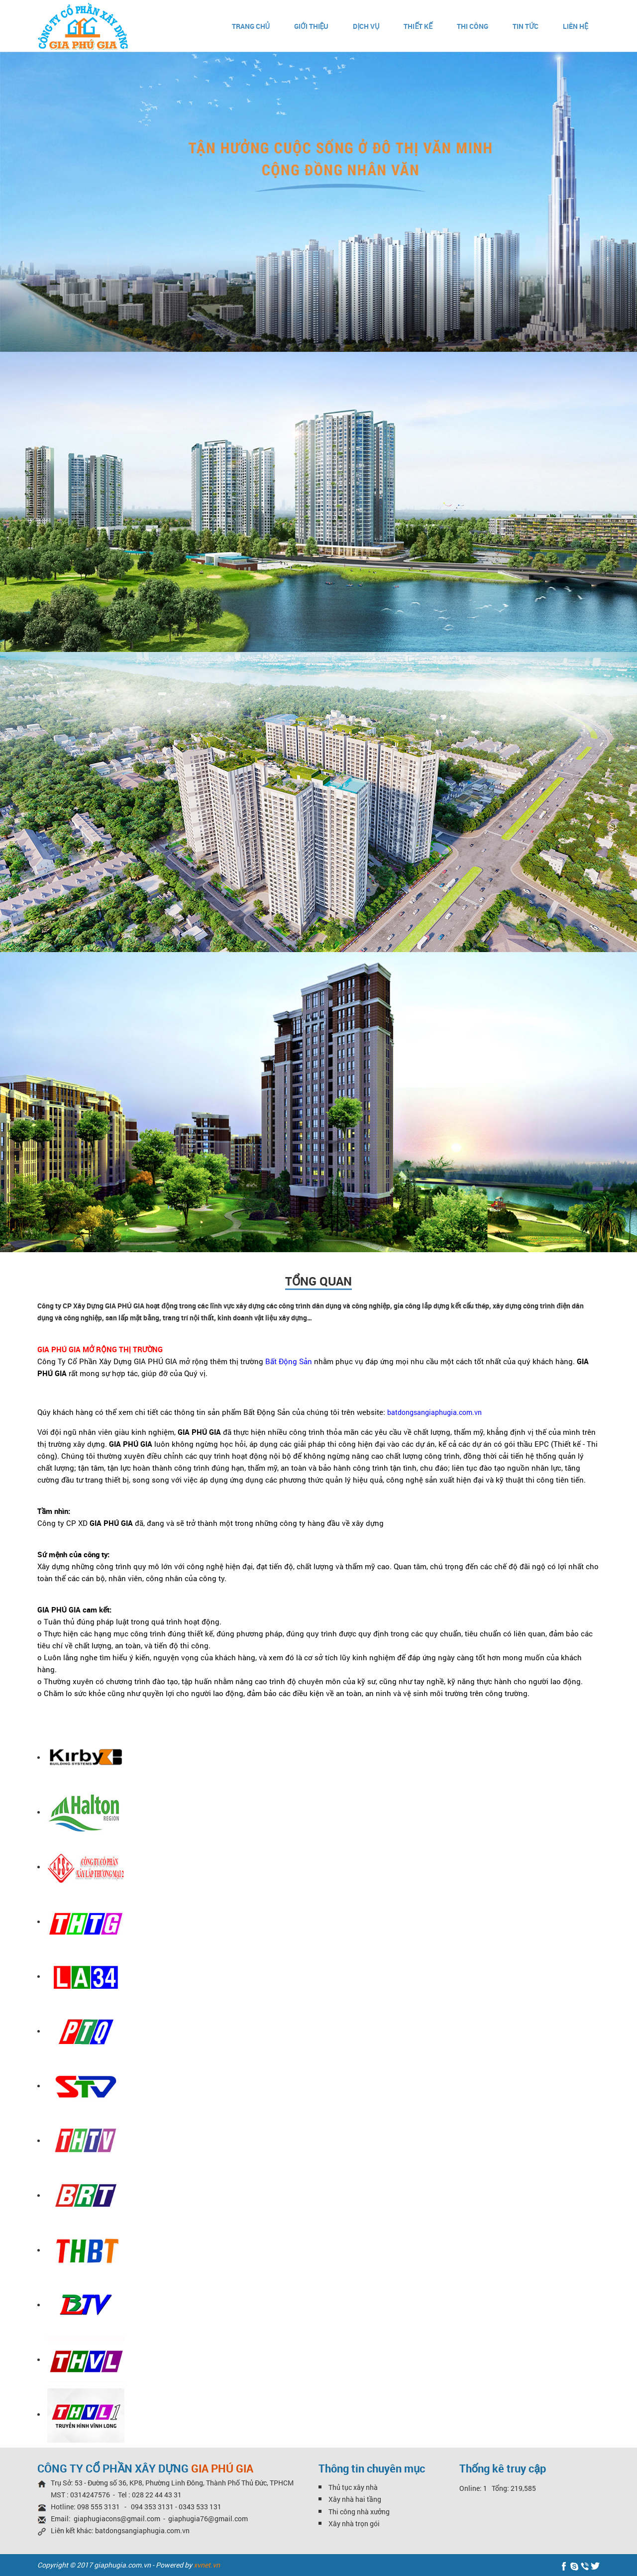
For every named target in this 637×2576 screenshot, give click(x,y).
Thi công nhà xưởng (359, 2511)
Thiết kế (418, 26)
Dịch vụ (366, 26)
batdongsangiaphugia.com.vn (142, 2530)
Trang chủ (251, 26)
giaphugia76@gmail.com (208, 2518)
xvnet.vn (207, 2565)
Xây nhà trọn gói (354, 2523)
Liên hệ (575, 26)
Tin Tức (525, 26)
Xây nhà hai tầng (354, 2499)
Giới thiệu (311, 26)
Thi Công (472, 26)
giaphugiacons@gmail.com (117, 2518)
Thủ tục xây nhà (353, 2487)
